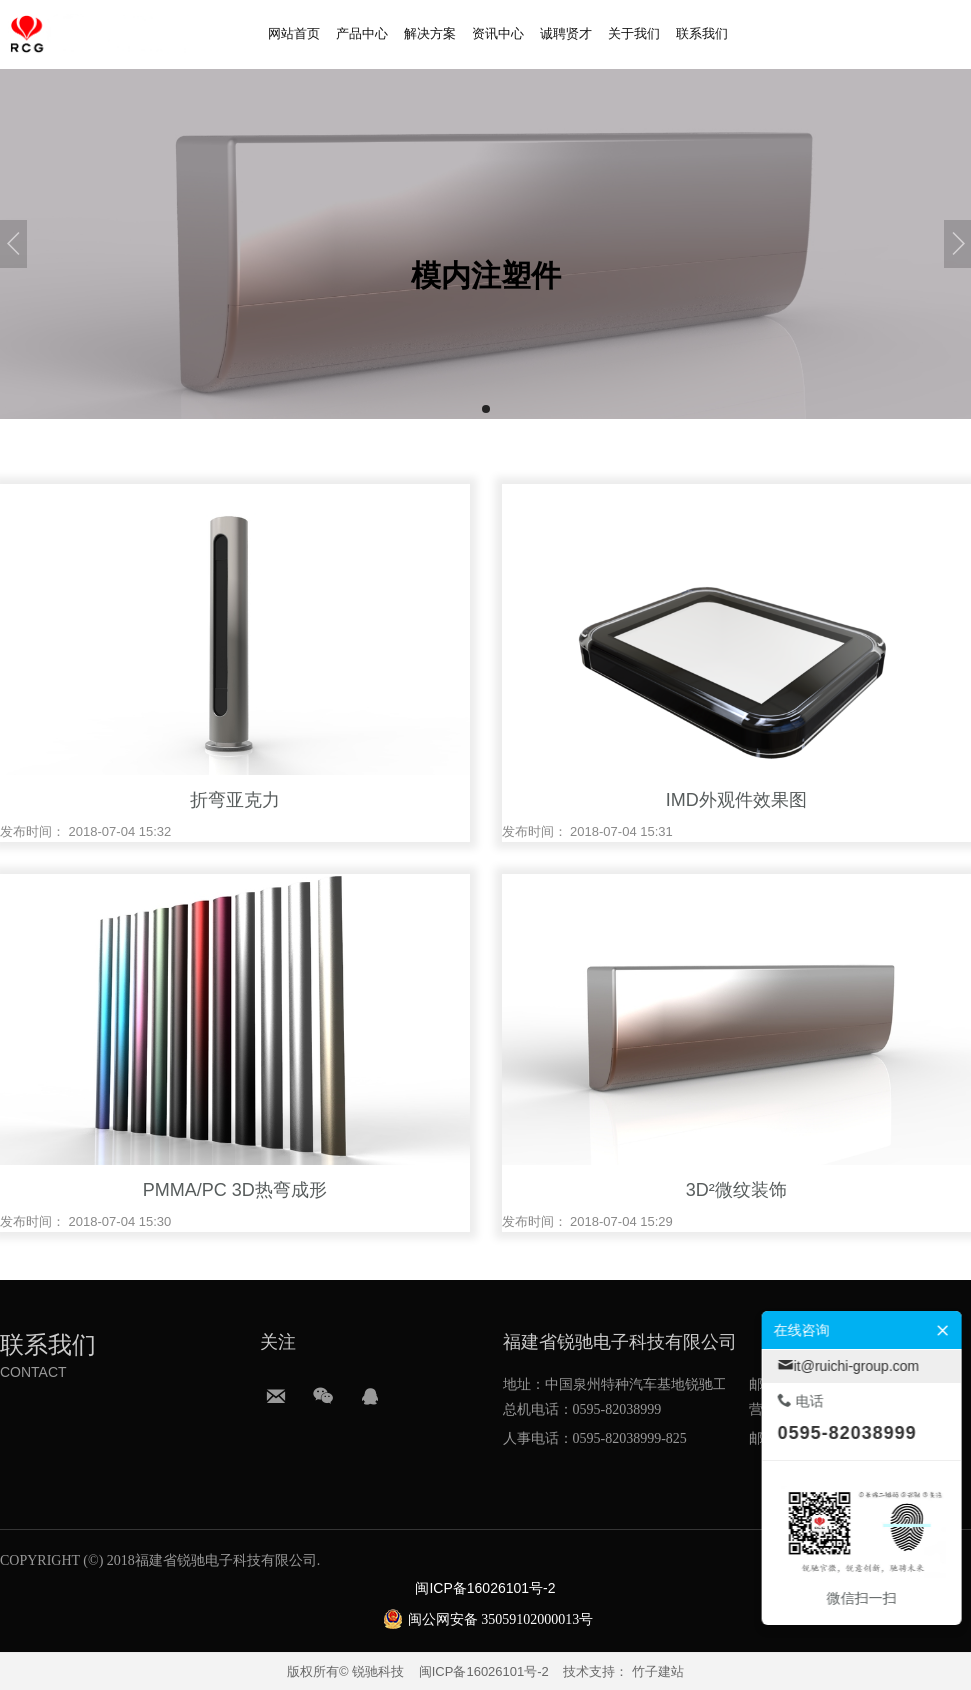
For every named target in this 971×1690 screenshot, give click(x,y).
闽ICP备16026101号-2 (484, 1671)
